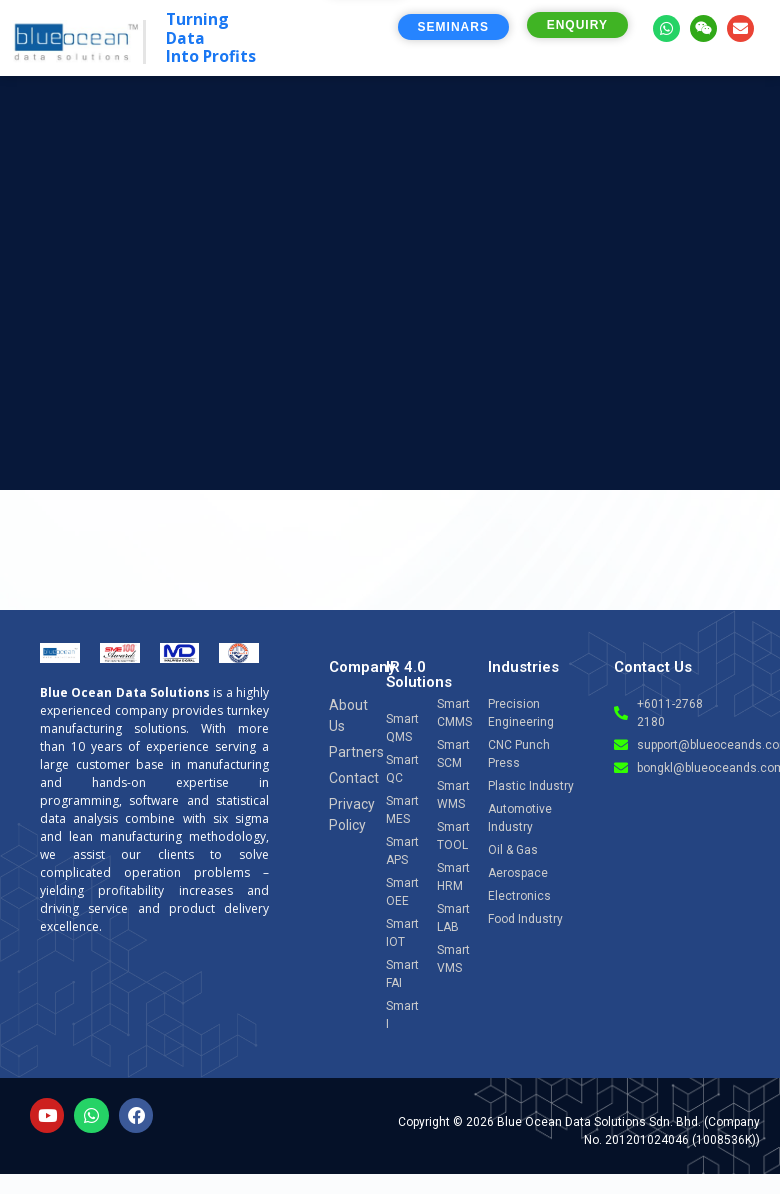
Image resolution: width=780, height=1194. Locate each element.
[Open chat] (711, 1004)
